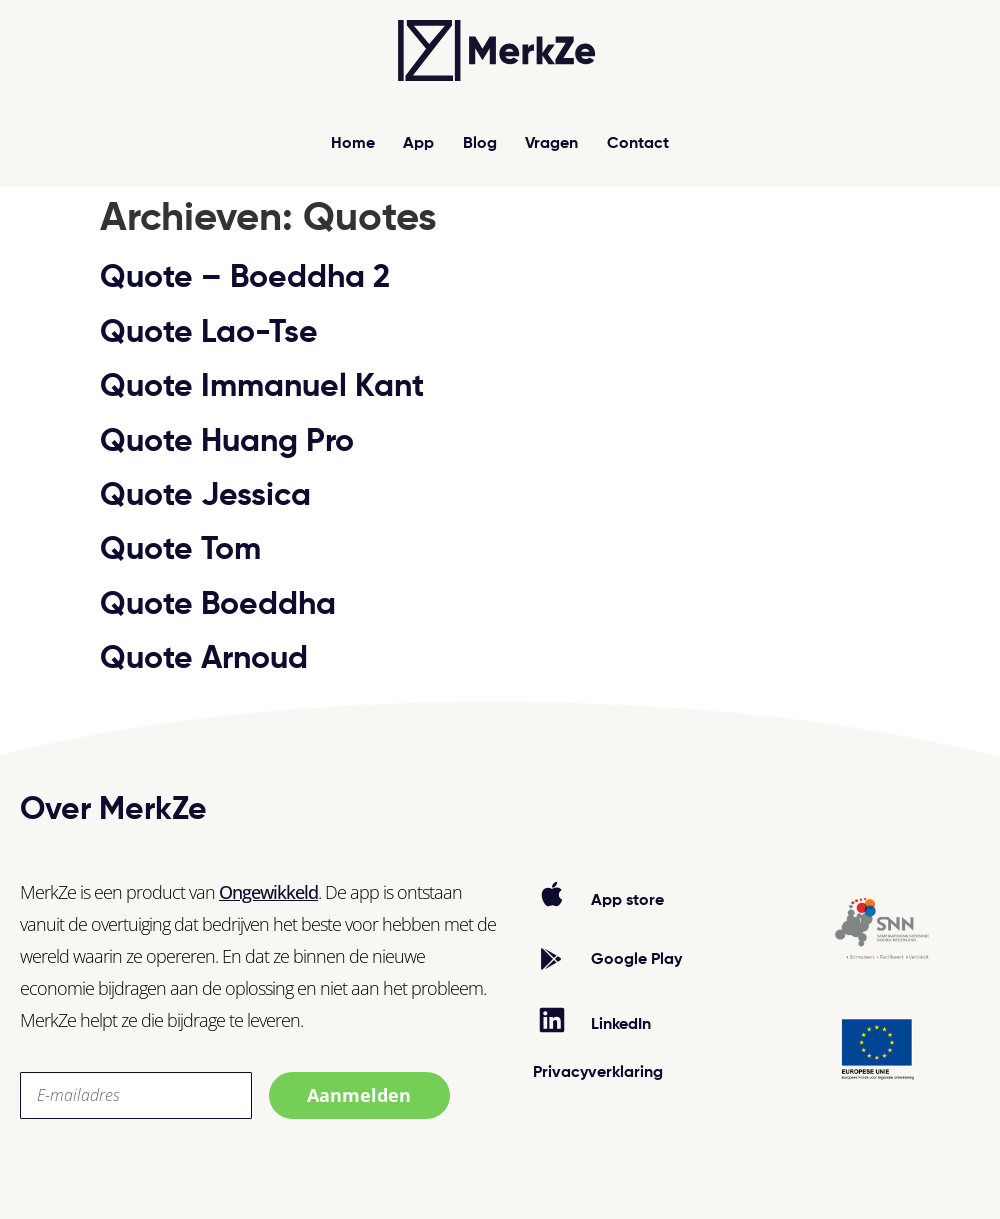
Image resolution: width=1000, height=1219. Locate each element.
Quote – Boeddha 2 (245, 278)
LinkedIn (621, 1025)
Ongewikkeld (268, 892)
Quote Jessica (205, 496)
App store (627, 901)
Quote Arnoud (204, 659)
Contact (638, 144)
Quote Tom (180, 550)
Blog (480, 144)
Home (353, 144)
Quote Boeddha (218, 605)
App (418, 144)
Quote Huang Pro (227, 442)
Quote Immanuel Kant (262, 387)
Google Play (636, 960)
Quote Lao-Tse (209, 333)
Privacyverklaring (598, 1073)
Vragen (552, 144)
